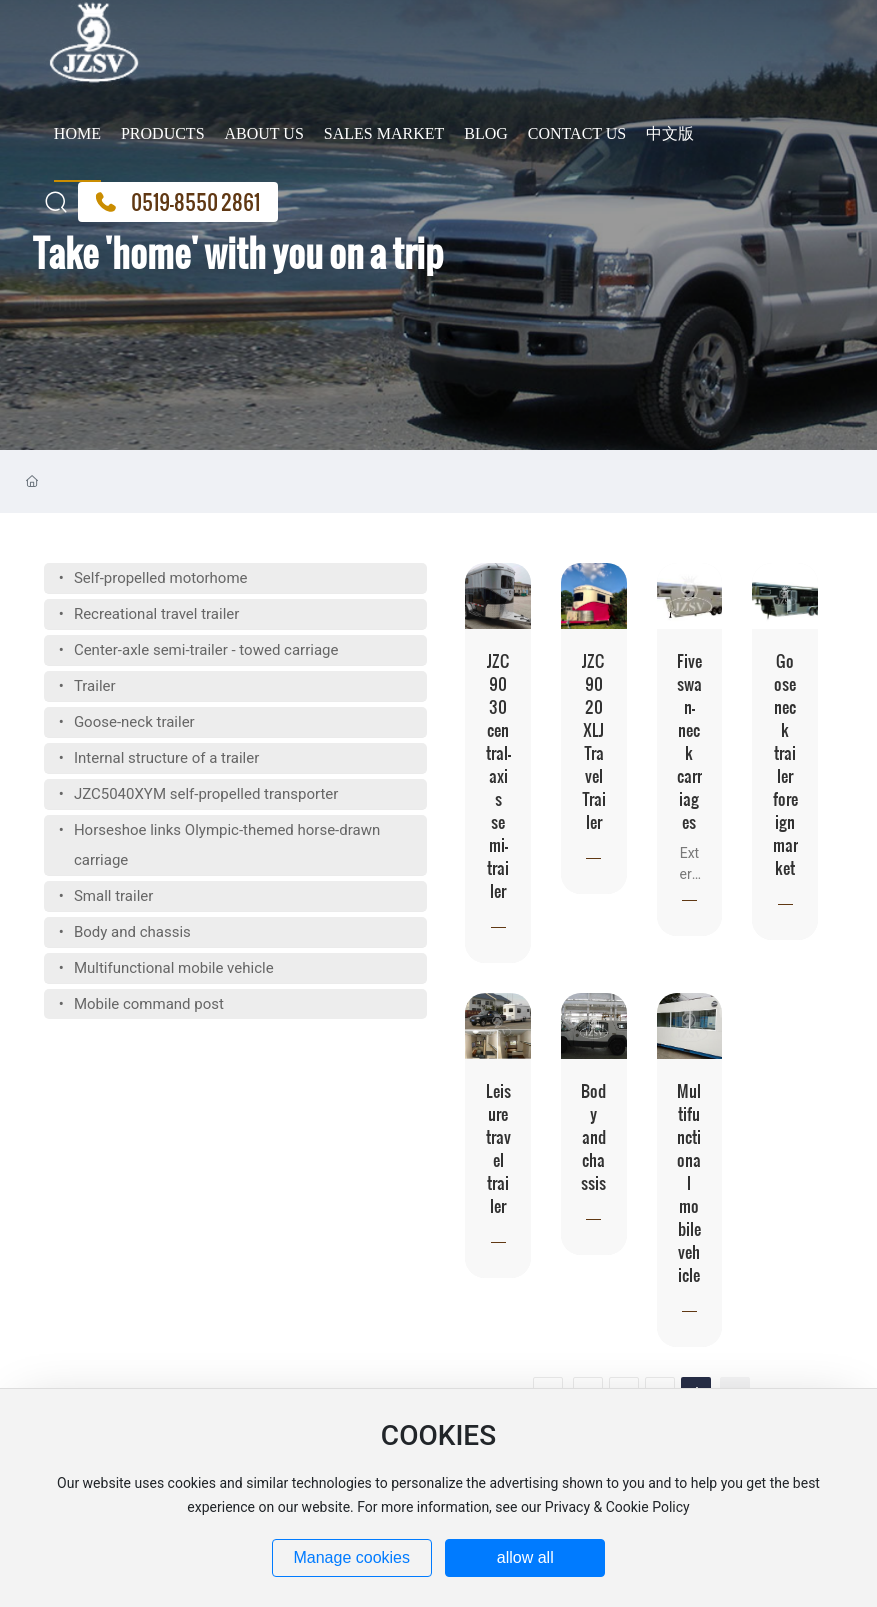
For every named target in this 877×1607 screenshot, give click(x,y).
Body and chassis (593, 1136)
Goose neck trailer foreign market (785, 764)
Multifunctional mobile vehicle (689, 1182)
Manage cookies (351, 1557)
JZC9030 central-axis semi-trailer (498, 775)
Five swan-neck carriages (689, 741)
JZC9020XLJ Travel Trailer (594, 741)
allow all (525, 1557)
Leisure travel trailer (498, 1148)
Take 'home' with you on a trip (238, 285)
